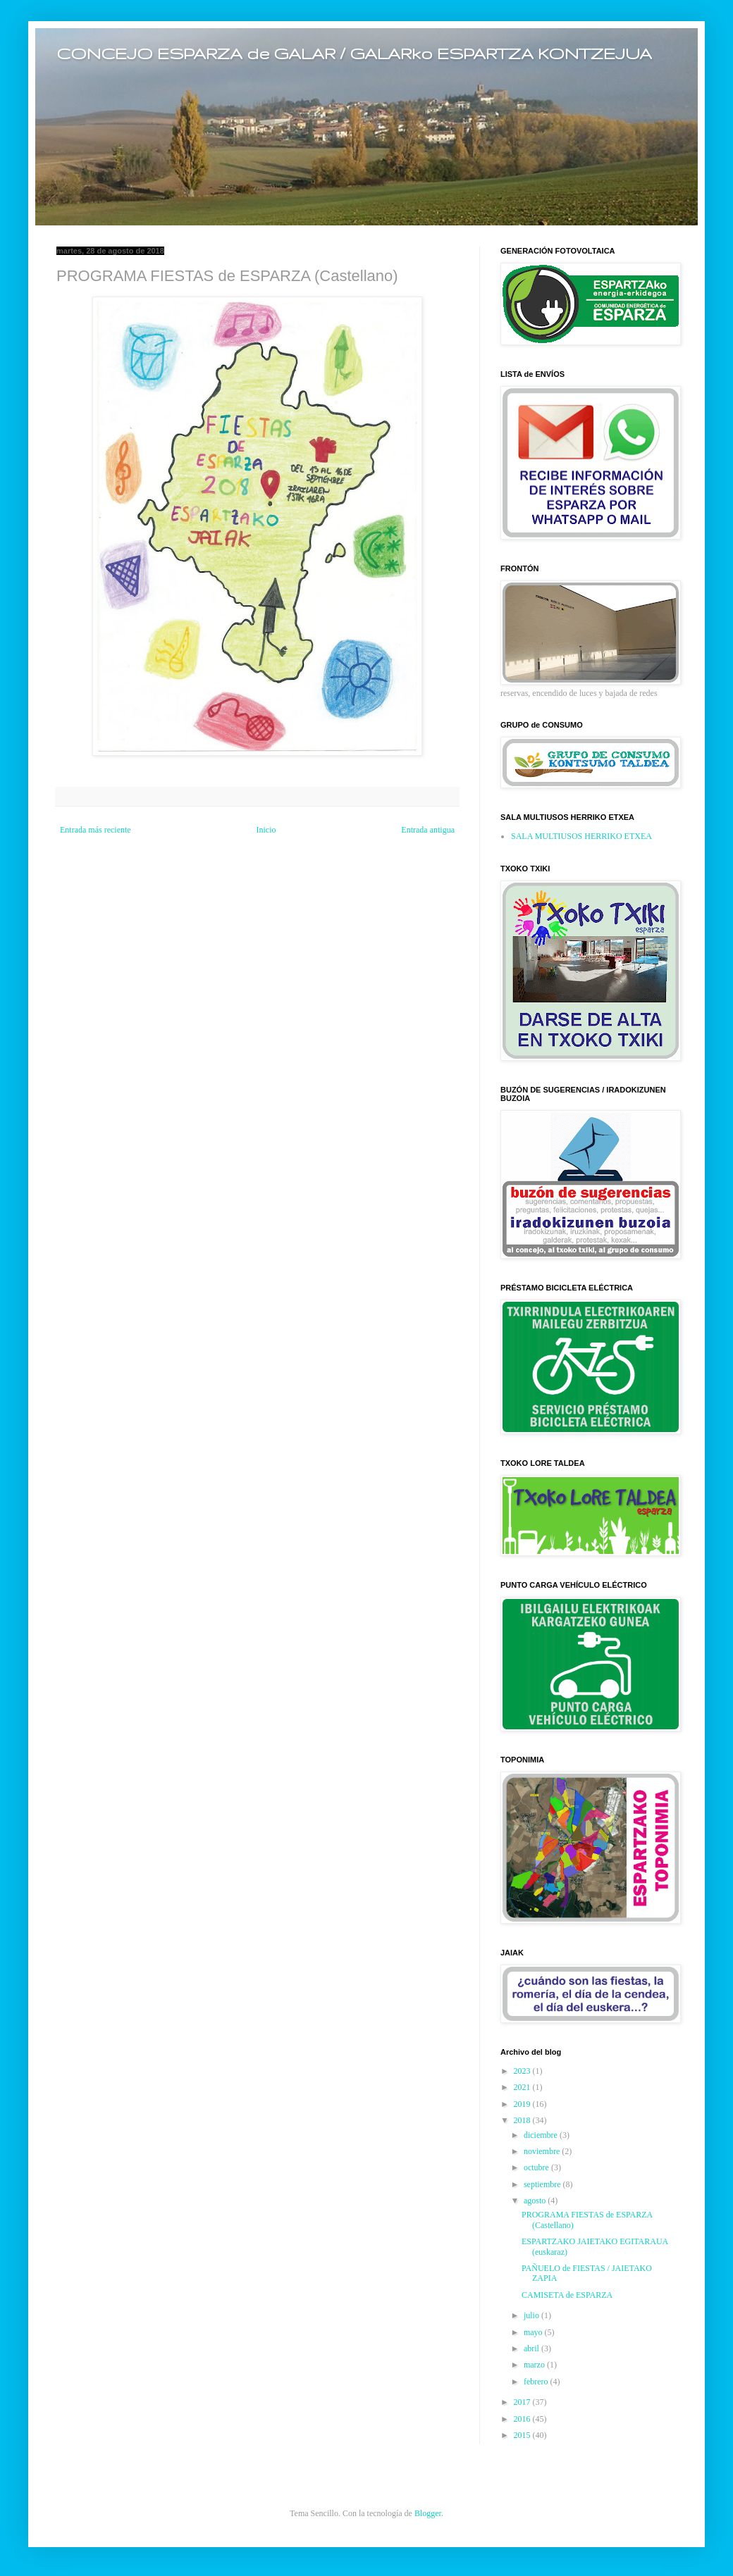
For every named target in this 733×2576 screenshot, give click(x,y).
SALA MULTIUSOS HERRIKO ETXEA (581, 836)
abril (532, 2348)
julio (532, 2315)
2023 (523, 2071)
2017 (523, 2402)
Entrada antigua (428, 830)
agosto (536, 2200)
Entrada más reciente (95, 830)
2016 (523, 2419)
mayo (534, 2332)
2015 (523, 2435)
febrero (537, 2382)
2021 (523, 2087)
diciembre (542, 2135)
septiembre (543, 2184)
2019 (523, 2104)
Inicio (266, 830)
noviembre (543, 2151)
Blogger (427, 2513)
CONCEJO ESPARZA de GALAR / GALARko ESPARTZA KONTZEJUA (354, 53)
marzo (535, 2365)
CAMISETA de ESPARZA (567, 2295)
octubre (537, 2167)
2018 (523, 2120)
